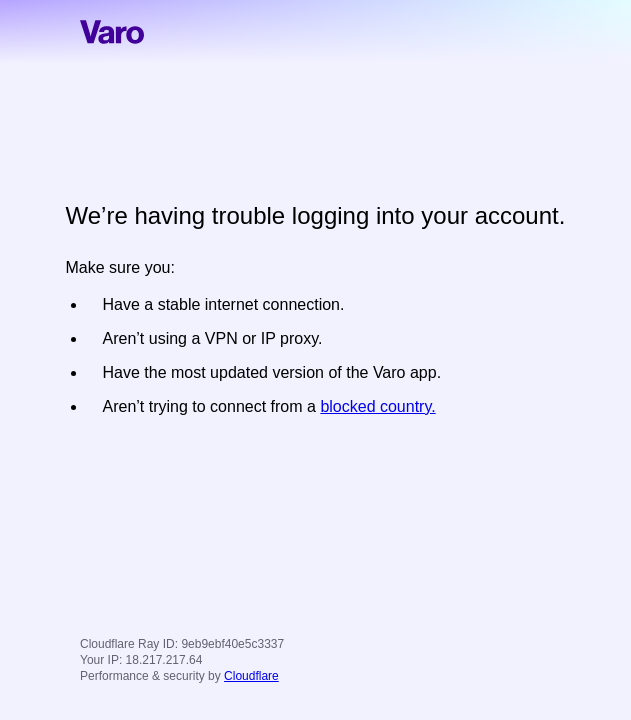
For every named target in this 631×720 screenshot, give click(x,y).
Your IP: (101, 660)
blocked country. (377, 406)
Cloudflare (251, 676)
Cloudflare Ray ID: (129, 644)
